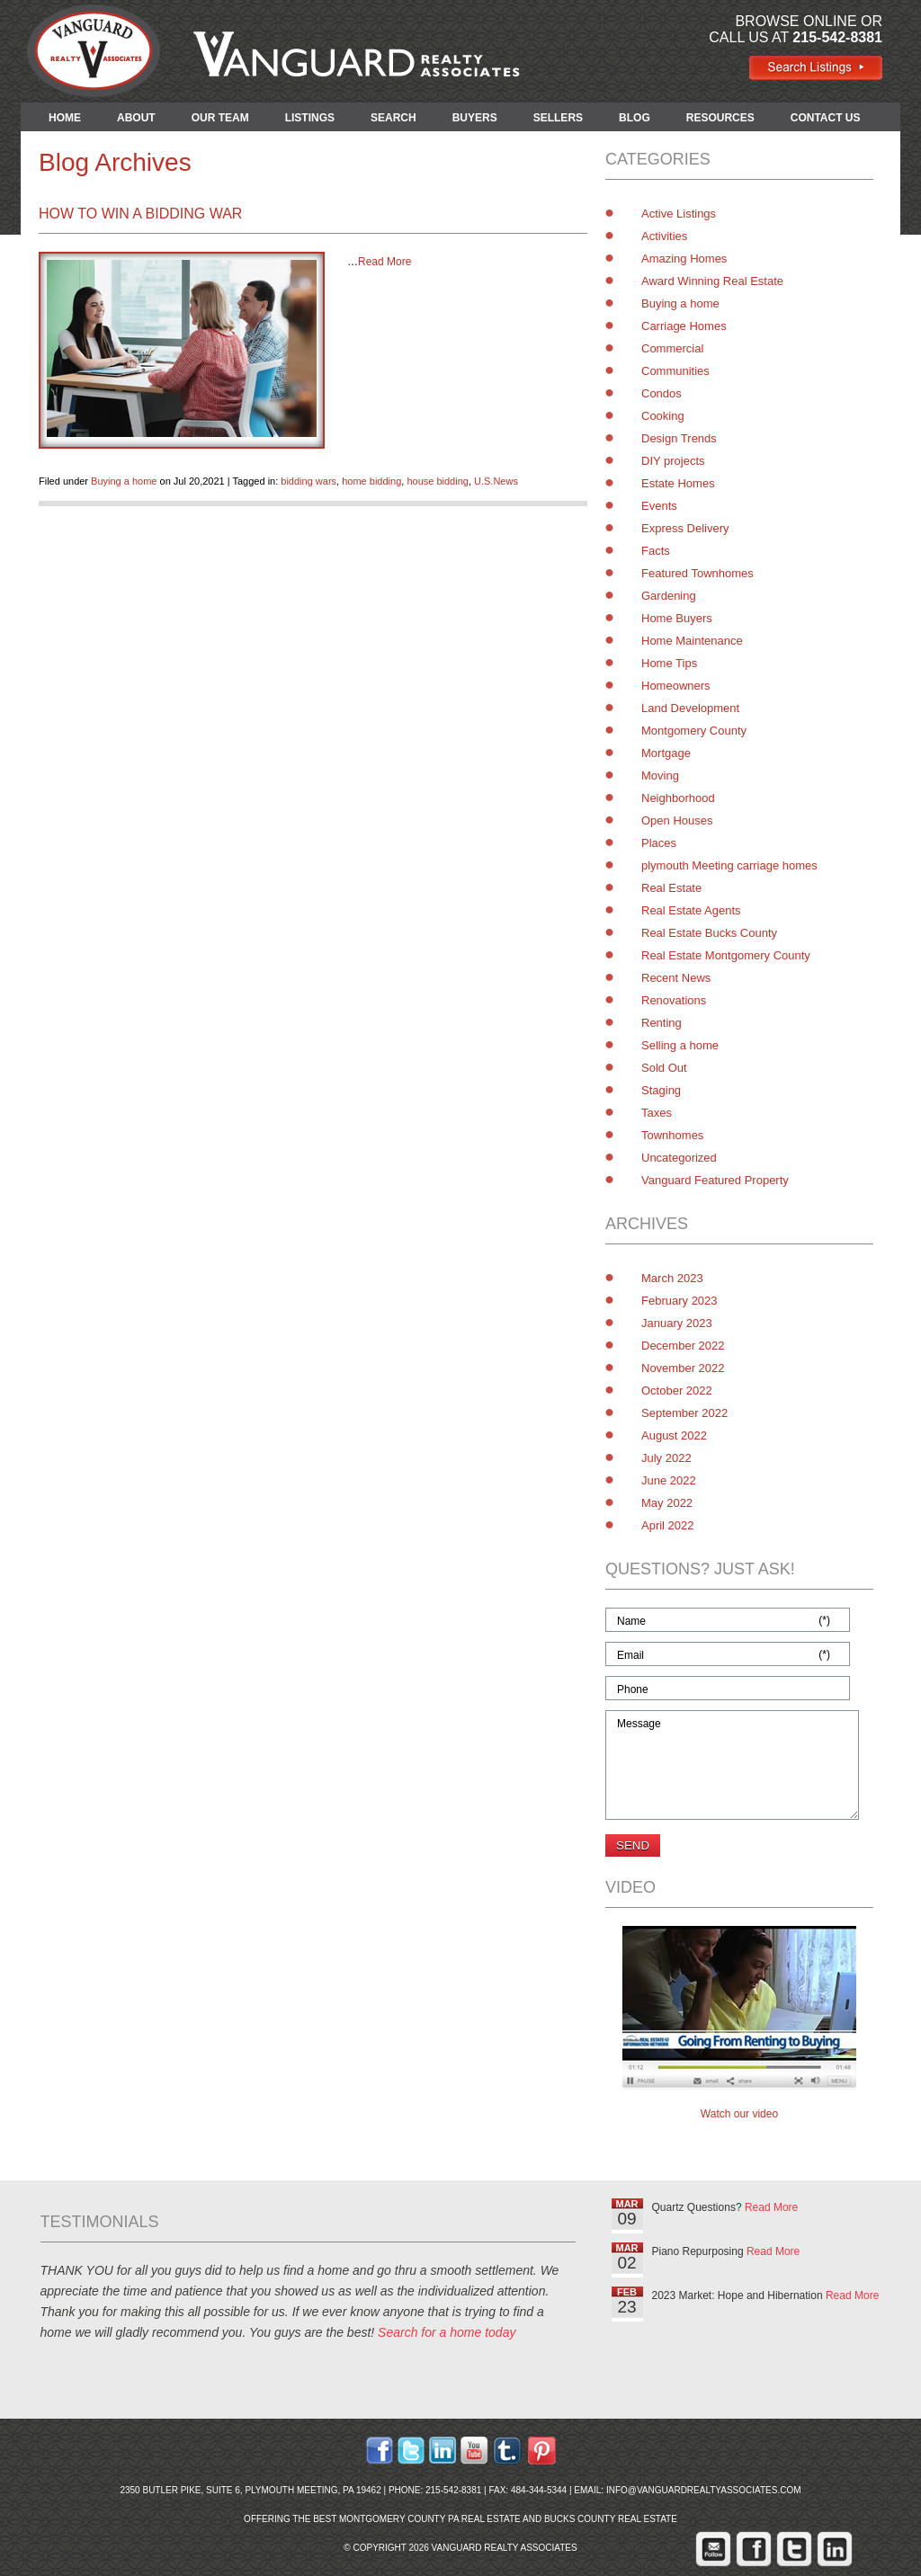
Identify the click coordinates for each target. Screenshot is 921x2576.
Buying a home (123, 481)
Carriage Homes (684, 326)
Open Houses (677, 820)
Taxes (656, 1112)
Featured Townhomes (697, 573)
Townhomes (672, 1135)
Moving (660, 775)
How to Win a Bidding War (140, 213)
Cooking (662, 416)
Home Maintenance (692, 640)
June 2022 (668, 1480)
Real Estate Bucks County (709, 933)
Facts (655, 550)
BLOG (634, 117)
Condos (661, 393)
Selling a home (680, 1045)
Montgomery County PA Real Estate (430, 2519)
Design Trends (679, 438)
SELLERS (558, 117)
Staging (661, 1090)
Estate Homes (678, 483)
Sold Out (664, 1067)
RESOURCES (720, 117)
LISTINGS (310, 117)
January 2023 (676, 1323)
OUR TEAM (220, 117)
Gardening (668, 595)
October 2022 (676, 1390)
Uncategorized (679, 1157)
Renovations (673, 1000)
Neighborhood (678, 798)
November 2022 (683, 1368)
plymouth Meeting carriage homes (729, 865)
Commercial (672, 348)
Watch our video (739, 2114)
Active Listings (678, 213)
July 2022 (666, 1458)
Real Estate (671, 888)
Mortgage (666, 753)
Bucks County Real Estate (610, 2519)
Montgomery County (694, 730)
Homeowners (676, 685)
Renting (661, 1023)
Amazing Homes (684, 258)
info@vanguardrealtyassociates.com (703, 2490)
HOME (65, 117)
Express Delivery (685, 528)
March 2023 (672, 1278)
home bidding (371, 481)
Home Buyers (676, 618)
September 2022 (684, 1413)
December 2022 (683, 1345)
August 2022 (674, 1435)
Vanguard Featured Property (715, 1180)
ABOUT (136, 117)
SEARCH (393, 117)
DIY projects (673, 461)
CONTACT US (826, 117)
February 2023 (679, 1300)
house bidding (438, 481)
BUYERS (474, 117)
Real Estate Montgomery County (725, 955)
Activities (664, 236)
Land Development (690, 708)
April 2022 (667, 1525)
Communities (675, 371)
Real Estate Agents (691, 910)
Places (658, 843)
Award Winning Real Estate (712, 281)
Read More (384, 261)
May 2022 (667, 1503)
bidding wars (308, 481)
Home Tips (669, 663)
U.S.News (496, 481)
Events (659, 506)
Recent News (676, 978)
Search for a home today (446, 2332)
